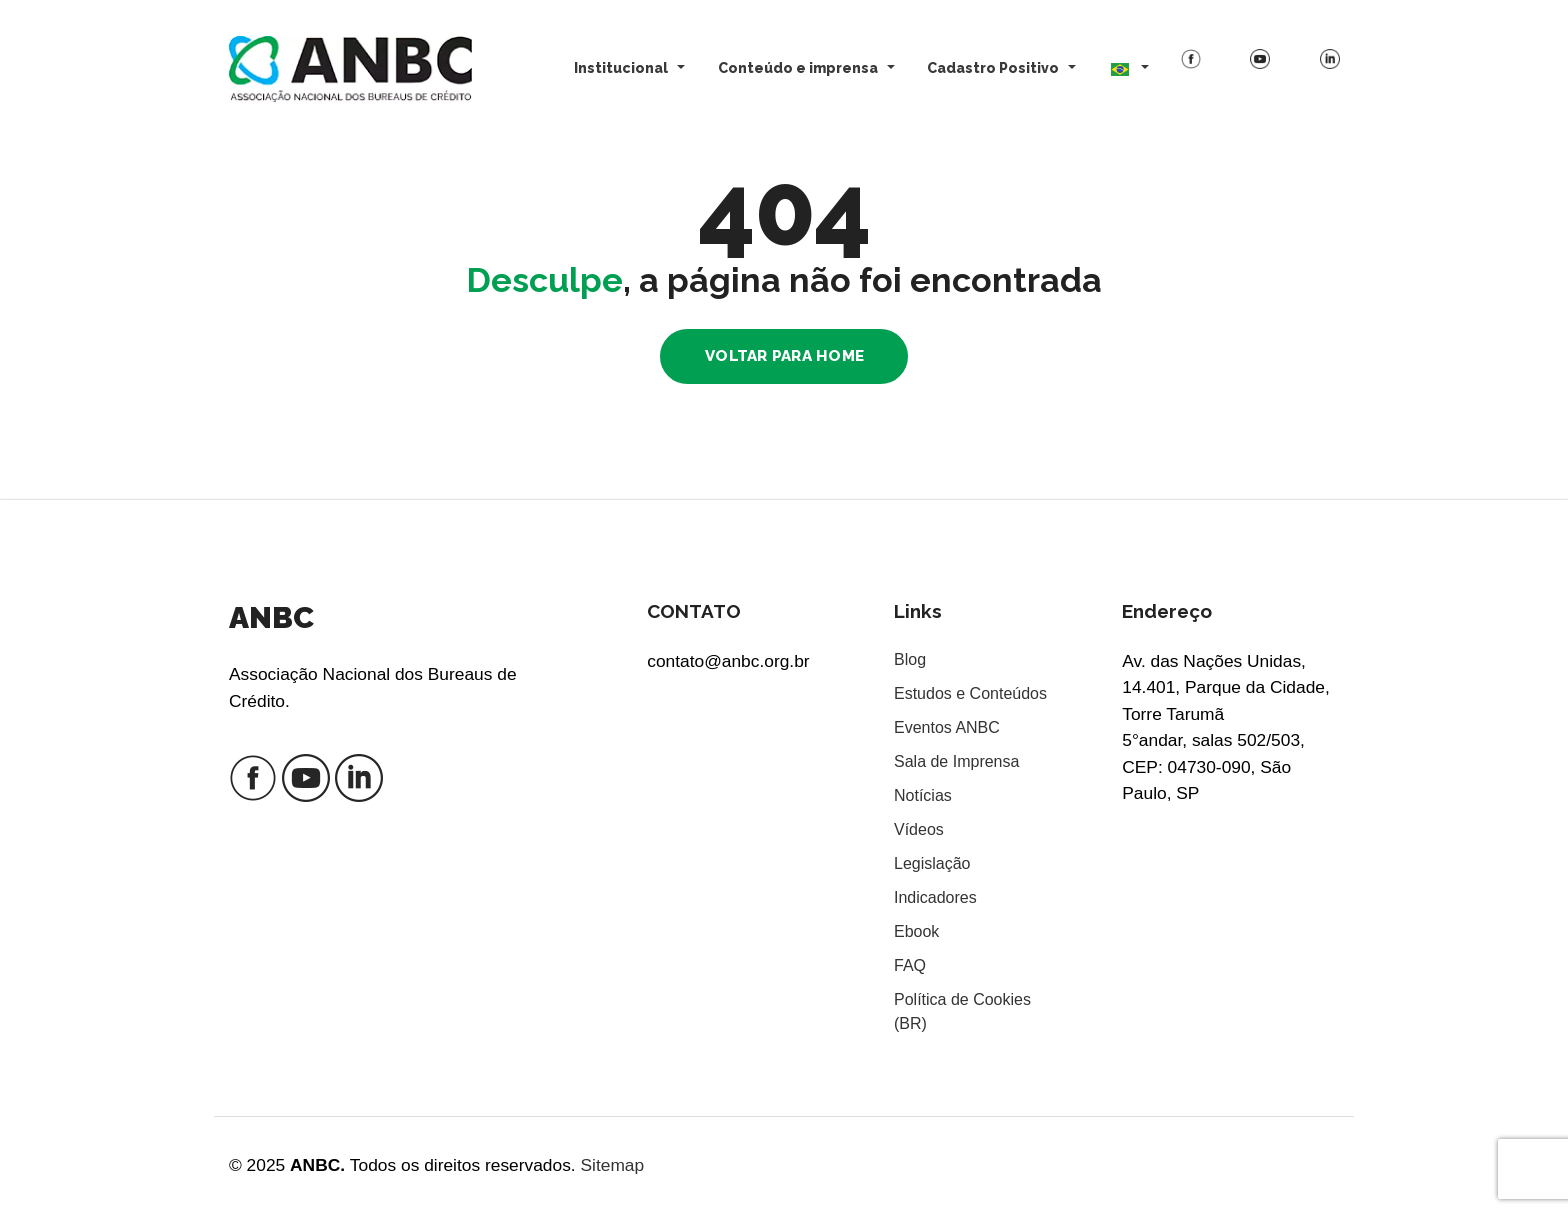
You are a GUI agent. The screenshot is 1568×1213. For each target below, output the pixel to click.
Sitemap (612, 1165)
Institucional (621, 68)
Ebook (916, 931)
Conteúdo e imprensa (798, 68)
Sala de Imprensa (956, 761)
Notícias (923, 795)
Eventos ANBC (947, 727)
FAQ (910, 965)
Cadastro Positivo (993, 68)
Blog (910, 659)
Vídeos (919, 829)
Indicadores (935, 897)
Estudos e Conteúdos (970, 693)
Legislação (932, 863)
